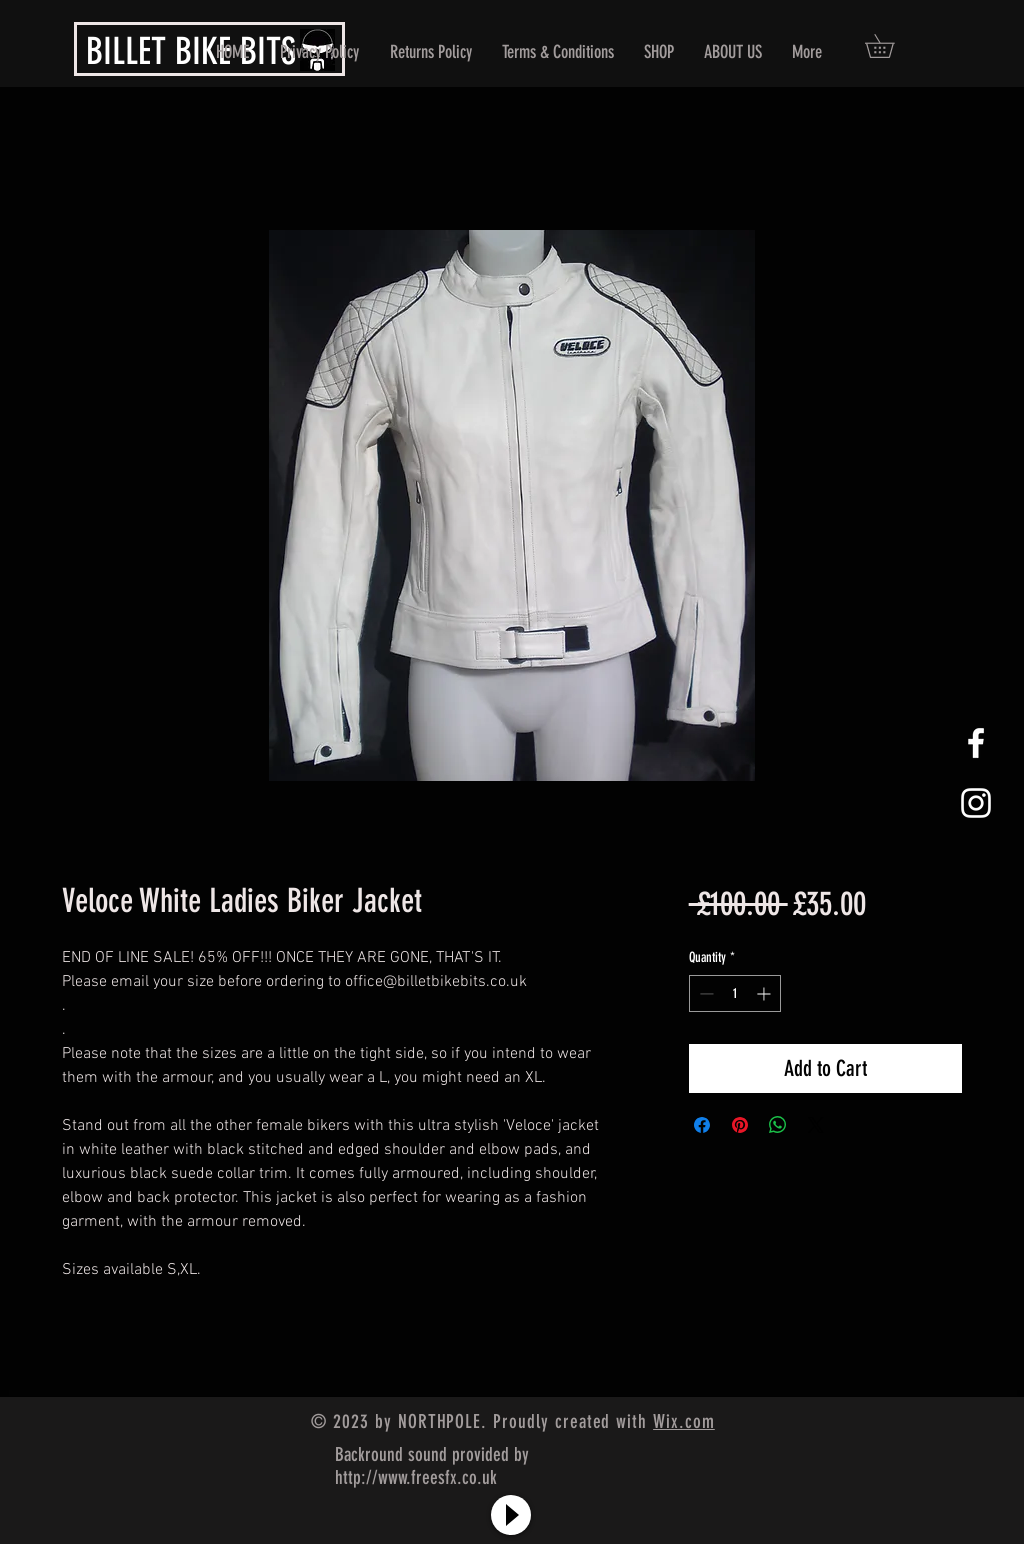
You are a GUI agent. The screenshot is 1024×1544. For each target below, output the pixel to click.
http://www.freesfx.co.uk (416, 1477)
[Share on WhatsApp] (778, 1125)
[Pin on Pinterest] (740, 1125)
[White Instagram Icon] (976, 803)
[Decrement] (704, 993)
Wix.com (684, 1421)
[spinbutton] (735, 993)
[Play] (511, 1515)
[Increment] (765, 993)
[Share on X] (816, 1125)
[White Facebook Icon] (976, 743)
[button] (891, 46)
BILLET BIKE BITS (191, 51)
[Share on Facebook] (702, 1125)
